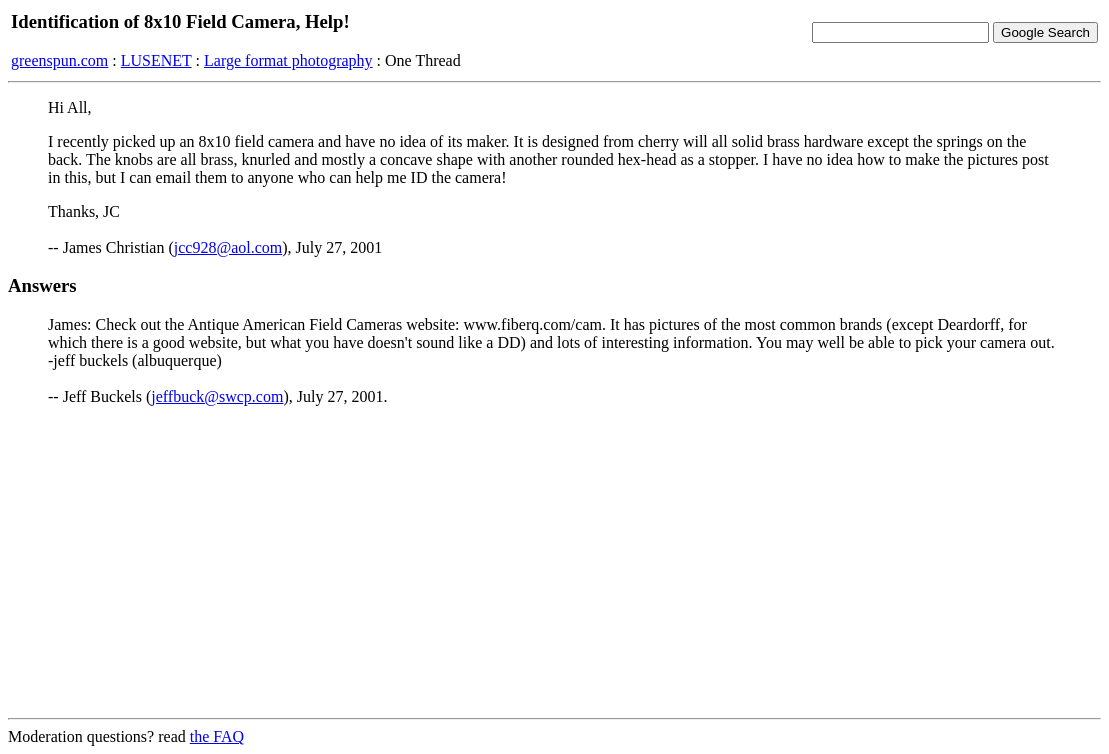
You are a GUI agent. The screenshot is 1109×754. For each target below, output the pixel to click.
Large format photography (288, 60)
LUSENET (156, 60)
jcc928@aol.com (228, 247)
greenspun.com (59, 60)
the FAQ (217, 736)
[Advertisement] (554, 562)
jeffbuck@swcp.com (217, 396)
